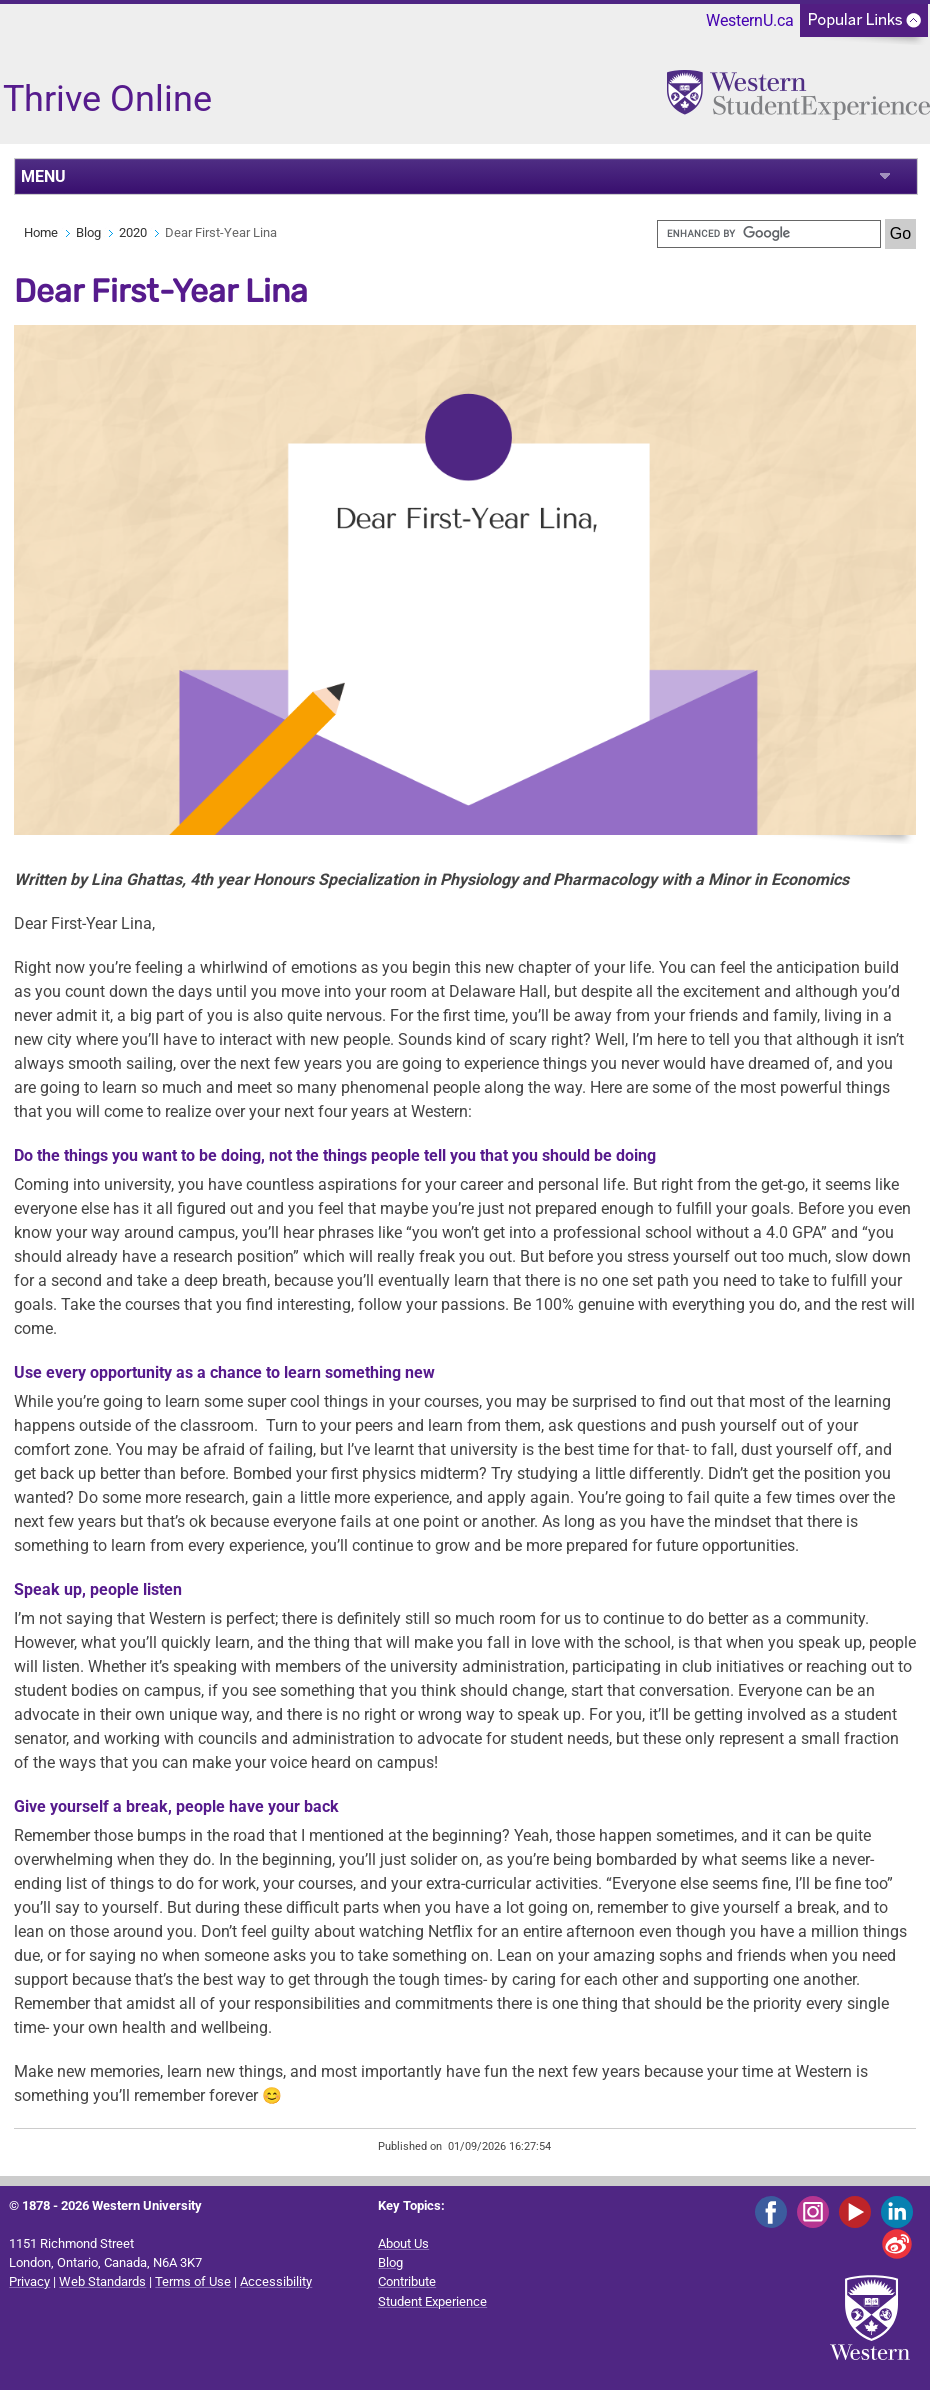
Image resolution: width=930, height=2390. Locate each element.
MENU (43, 176)
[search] (769, 234)
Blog (88, 232)
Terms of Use (193, 2281)
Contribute (407, 2281)
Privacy (29, 2281)
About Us (403, 2243)
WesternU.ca (750, 20)
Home (41, 232)
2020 (133, 232)
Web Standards (102, 2281)
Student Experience (432, 2301)
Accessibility (276, 2281)
